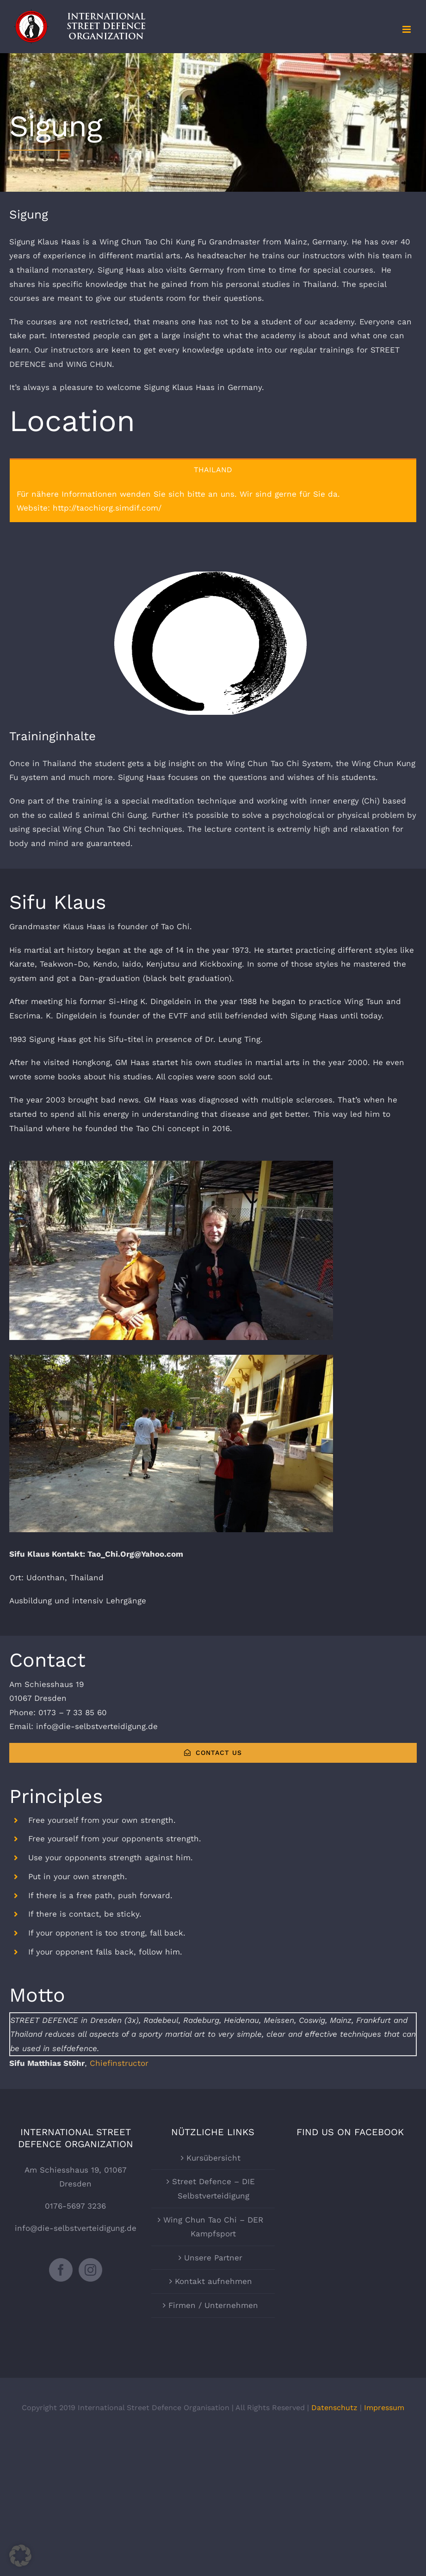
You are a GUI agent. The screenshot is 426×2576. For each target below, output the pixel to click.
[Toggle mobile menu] (407, 29)
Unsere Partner (213, 2257)
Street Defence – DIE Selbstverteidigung (213, 2188)
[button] (20, 2555)
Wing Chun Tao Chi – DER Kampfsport (213, 2227)
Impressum (384, 2407)
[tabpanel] (213, 501)
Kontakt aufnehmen (213, 2281)
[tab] (213, 469)
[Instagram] (90, 2270)
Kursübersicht (213, 2157)
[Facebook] (61, 2270)
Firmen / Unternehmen (213, 2305)
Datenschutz (334, 2407)
